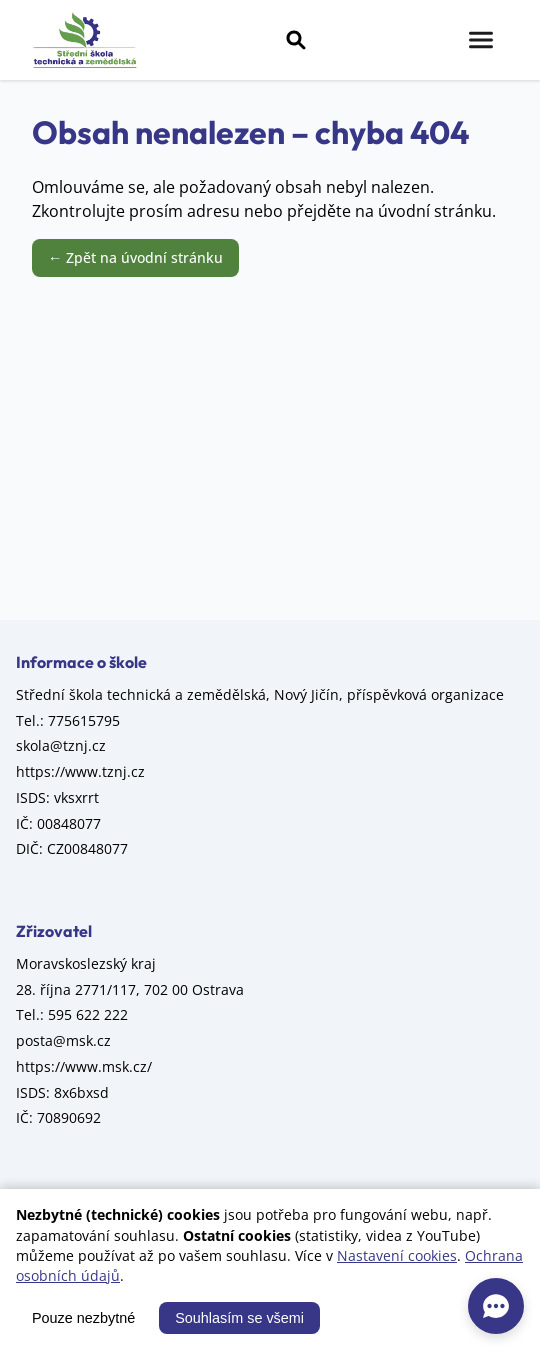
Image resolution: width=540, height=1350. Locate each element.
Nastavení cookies (397, 1255)
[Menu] (481, 40)
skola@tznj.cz (61, 745)
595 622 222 (88, 1014)
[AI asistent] (496, 1306)
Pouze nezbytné (83, 1318)
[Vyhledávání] (296, 40)
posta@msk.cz (63, 1040)
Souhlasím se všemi (239, 1318)
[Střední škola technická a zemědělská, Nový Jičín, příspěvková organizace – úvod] (85, 40)
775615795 (84, 720)
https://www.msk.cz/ (84, 1066)
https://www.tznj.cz (80, 771)
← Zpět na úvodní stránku (135, 257)
